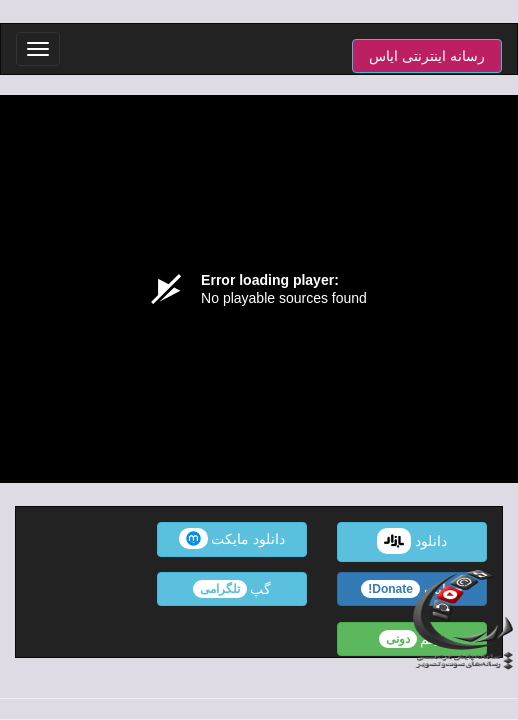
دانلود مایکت (232, 538)
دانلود (412, 541)
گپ (232, 589)
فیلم (412, 639)
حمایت (412, 589)
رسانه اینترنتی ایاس (427, 56)
